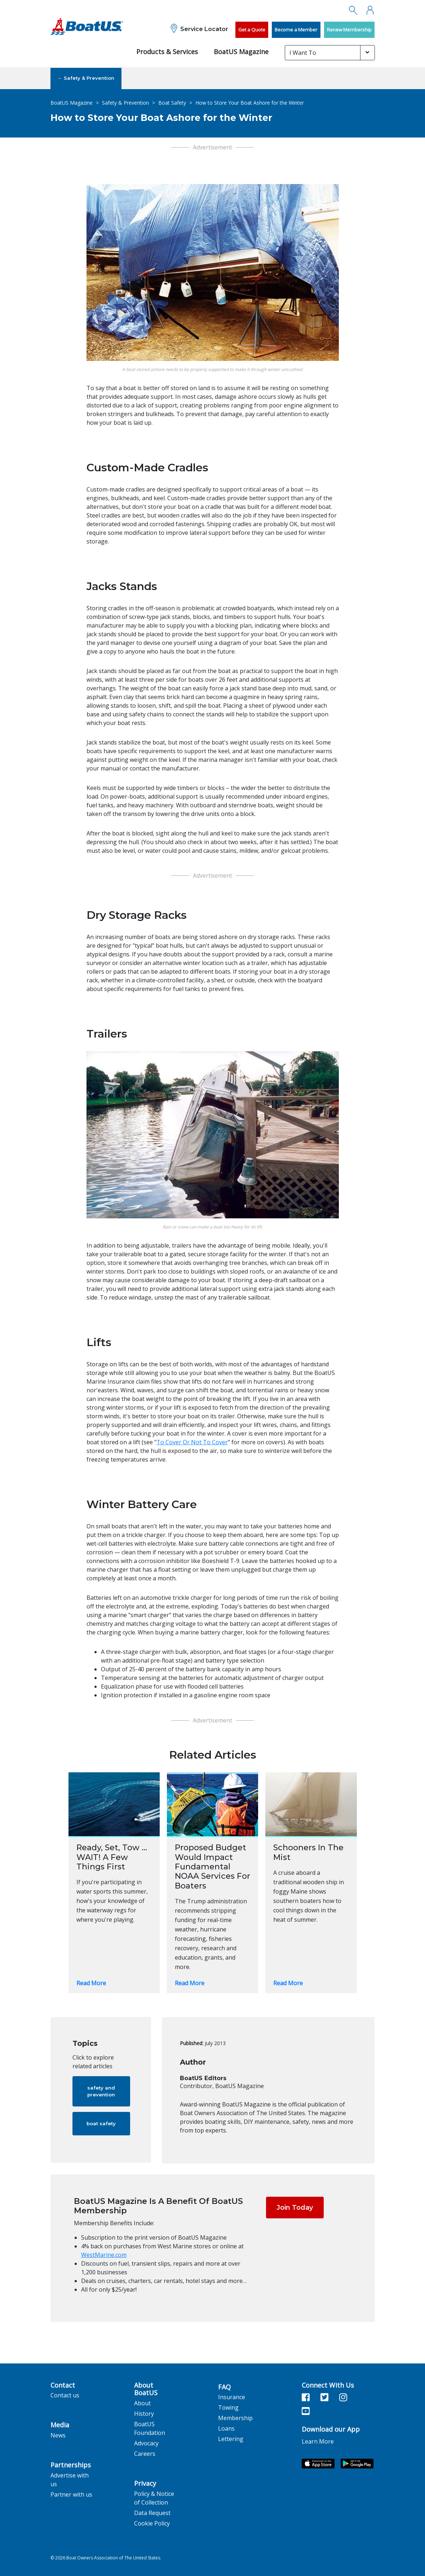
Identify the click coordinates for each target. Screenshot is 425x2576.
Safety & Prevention (125, 102)
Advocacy (146, 2443)
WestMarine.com (104, 2255)
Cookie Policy (152, 2523)
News (58, 2435)
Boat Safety (172, 102)
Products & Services (167, 51)
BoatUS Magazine (241, 51)
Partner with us (71, 2494)
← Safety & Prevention (86, 78)
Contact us (64, 2395)
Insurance (231, 2397)
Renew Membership (349, 29)
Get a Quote (251, 29)
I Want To (302, 53)
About (142, 2403)
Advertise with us (69, 2479)
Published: (191, 2043)
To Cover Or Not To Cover (192, 1442)
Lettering (230, 2439)
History (144, 2414)
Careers (144, 2454)
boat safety (101, 2123)
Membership (235, 2418)
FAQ (224, 2387)
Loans (226, 2428)
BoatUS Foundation (149, 2428)
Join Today (294, 2208)
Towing (228, 2407)
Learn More (318, 2441)
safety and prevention (101, 2091)
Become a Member (296, 29)
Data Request (152, 2513)
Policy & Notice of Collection (154, 2498)
